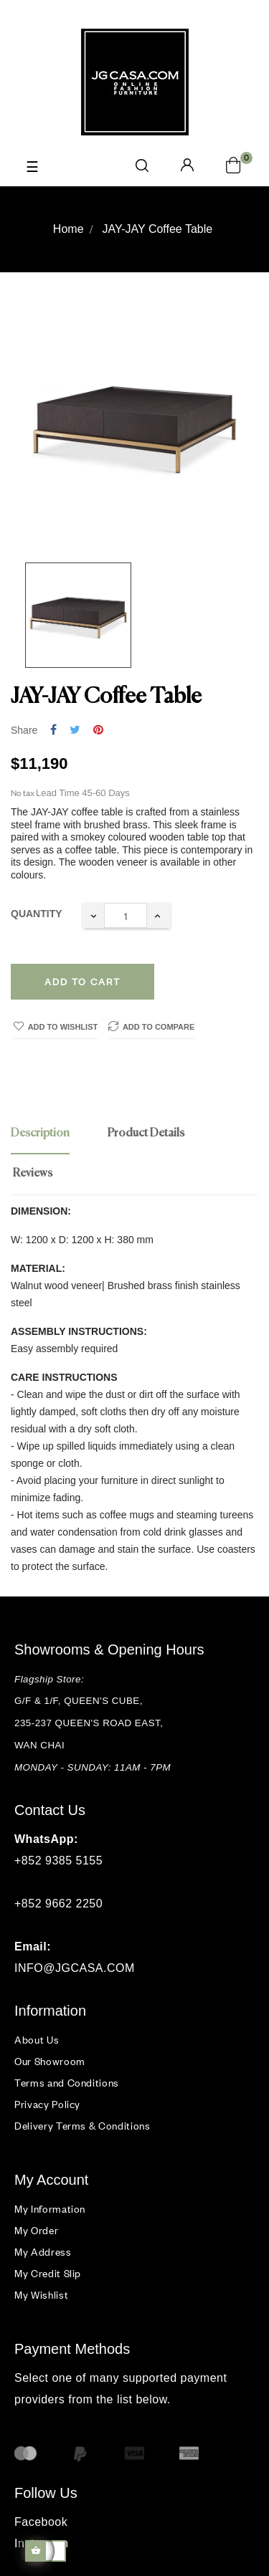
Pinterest (98, 730)
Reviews (32, 1173)
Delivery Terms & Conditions (82, 2126)
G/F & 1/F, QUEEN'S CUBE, (80, 1700)
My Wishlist (41, 2295)
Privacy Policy (47, 2104)
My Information (49, 2209)
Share (53, 730)
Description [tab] (40, 1133)
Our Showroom (49, 2061)
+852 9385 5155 (58, 1860)
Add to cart (82, 981)
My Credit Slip (47, 2273)
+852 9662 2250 (58, 1903)
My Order (36, 2230)
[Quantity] (125, 915)
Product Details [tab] (146, 1133)
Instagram (41, 2543)
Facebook (40, 2522)
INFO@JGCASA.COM (74, 1968)
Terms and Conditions (66, 2083)
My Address (43, 2252)
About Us (36, 2040)
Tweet (75, 730)
